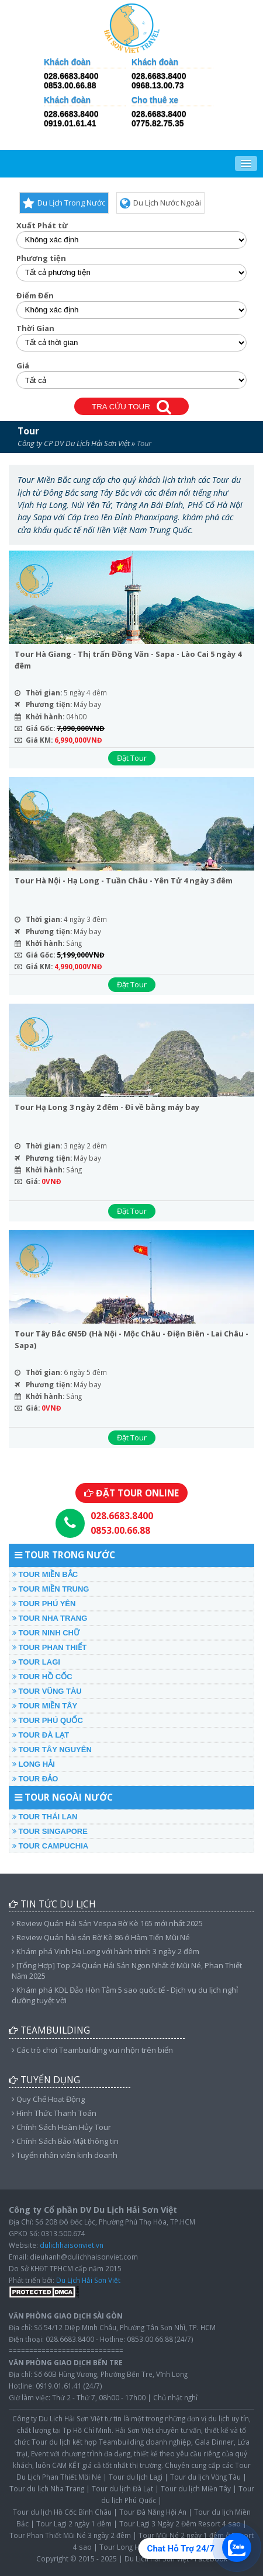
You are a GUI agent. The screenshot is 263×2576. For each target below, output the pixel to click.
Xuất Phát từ (42, 225)
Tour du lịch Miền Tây (196, 2488)
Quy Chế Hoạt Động (48, 2099)
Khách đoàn (67, 62)
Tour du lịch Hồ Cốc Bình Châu (62, 2511)
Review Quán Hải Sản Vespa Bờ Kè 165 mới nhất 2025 (107, 1923)
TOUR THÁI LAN (44, 1816)
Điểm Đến (35, 296)
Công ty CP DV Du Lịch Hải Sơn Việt (74, 443)
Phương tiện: (49, 704)
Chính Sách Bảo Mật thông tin (65, 2141)
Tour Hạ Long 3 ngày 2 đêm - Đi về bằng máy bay (107, 1107)
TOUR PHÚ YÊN (43, 1603)
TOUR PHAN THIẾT (49, 1647)
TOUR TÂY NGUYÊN (52, 1749)
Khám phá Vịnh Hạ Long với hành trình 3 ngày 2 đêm (105, 1951)
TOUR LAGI (36, 1662)
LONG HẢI (33, 1764)
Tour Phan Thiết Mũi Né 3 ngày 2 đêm (70, 2535)
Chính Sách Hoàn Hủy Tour (61, 2127)
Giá (22, 366)
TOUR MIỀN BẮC (45, 1574)
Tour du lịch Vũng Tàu (205, 2476)
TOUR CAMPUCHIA (50, 1846)
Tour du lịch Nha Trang (46, 2488)
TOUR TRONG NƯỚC (65, 1554)
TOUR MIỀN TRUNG (50, 1589)
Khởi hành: (45, 716)
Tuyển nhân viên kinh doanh (64, 2155)
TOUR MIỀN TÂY (44, 1705)
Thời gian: (44, 692)
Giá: (33, 1181)
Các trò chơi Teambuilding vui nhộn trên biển (92, 2050)
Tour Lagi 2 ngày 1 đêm (74, 2523)
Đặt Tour (132, 758)
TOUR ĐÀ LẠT (40, 1735)
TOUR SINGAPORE (50, 1831)
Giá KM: (39, 739)
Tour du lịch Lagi (135, 2476)
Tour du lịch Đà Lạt (122, 2488)
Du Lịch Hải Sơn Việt (88, 2280)
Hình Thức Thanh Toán (54, 2113)
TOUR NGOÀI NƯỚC (64, 1797)
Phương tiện (41, 258)
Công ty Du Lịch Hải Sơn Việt (57, 2418)
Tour (28, 430)
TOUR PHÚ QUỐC (47, 1720)
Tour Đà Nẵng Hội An (152, 2511)
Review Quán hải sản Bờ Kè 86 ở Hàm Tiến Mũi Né (101, 1937)
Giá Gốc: (40, 728)
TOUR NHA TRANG (49, 1618)
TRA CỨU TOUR (131, 407)
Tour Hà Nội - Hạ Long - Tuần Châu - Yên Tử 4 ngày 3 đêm (124, 880)
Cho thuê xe (155, 100)
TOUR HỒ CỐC (42, 1676)
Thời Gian (35, 328)
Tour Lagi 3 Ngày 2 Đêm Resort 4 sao (180, 2523)
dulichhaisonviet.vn (71, 2245)
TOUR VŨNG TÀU (47, 1691)
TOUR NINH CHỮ (45, 1632)
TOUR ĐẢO (35, 1778)
